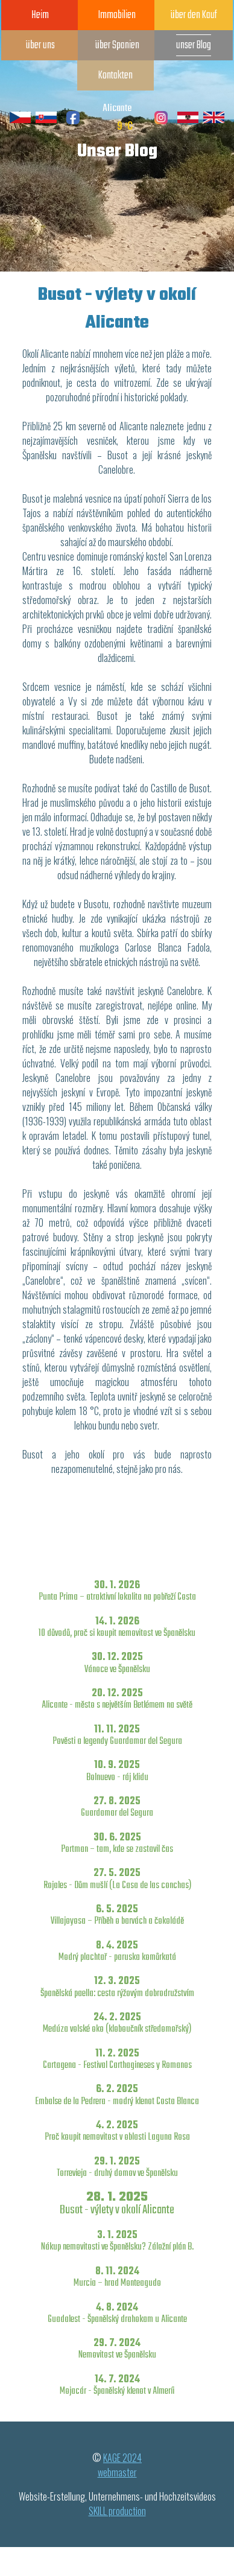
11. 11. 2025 (117, 1735)
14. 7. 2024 (117, 2385)
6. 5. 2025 (117, 1915)
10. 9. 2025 (117, 1770)
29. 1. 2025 (117, 2167)
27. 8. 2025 (117, 1807)
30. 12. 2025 (117, 1662)
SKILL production (117, 2511)
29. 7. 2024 (117, 2348)
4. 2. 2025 (117, 2131)
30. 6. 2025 (117, 1843)
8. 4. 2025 (117, 1951)
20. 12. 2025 (117, 1699)
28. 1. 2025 (117, 2203)
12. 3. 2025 (117, 1986)
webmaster (117, 2472)
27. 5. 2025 (117, 1878)
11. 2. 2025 (117, 2059)
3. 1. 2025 (117, 2240)
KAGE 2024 (122, 2457)
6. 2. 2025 (117, 2094)
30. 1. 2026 (117, 1590)
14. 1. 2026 (117, 1627)
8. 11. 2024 (117, 2277)
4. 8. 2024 (117, 2313)
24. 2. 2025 (117, 2023)
